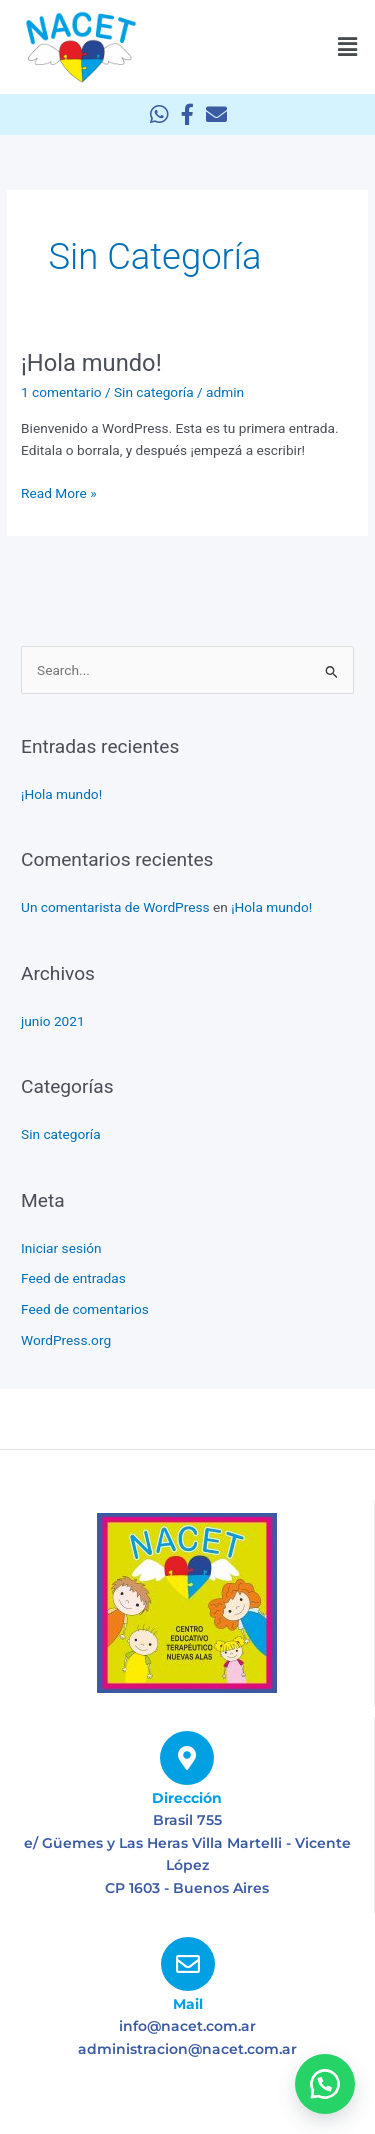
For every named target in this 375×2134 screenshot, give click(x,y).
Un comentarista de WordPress (115, 907)
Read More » (59, 491)
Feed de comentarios (85, 1309)
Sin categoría (154, 392)
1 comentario (61, 392)
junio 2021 (53, 1021)
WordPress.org (66, 1340)
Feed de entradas (73, 1278)
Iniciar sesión (61, 1248)
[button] (348, 47)
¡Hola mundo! (91, 363)
